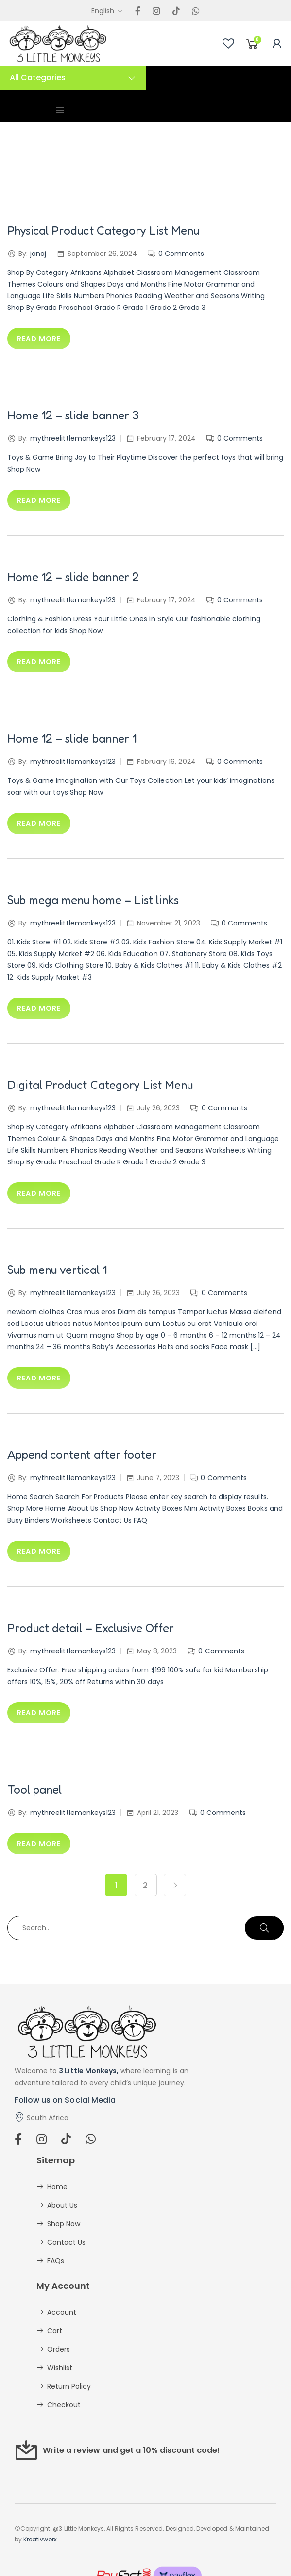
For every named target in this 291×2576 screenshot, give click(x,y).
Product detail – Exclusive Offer (90, 1628)
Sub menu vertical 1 (57, 1270)
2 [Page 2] (145, 1885)
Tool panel (34, 1789)
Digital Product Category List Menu (100, 1085)
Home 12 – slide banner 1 (72, 738)
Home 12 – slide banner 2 (73, 577)
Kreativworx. (40, 2539)
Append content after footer (81, 1455)
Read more (39, 339)
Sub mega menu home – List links (93, 900)
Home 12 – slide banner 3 (73, 415)
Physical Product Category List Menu (103, 230)
